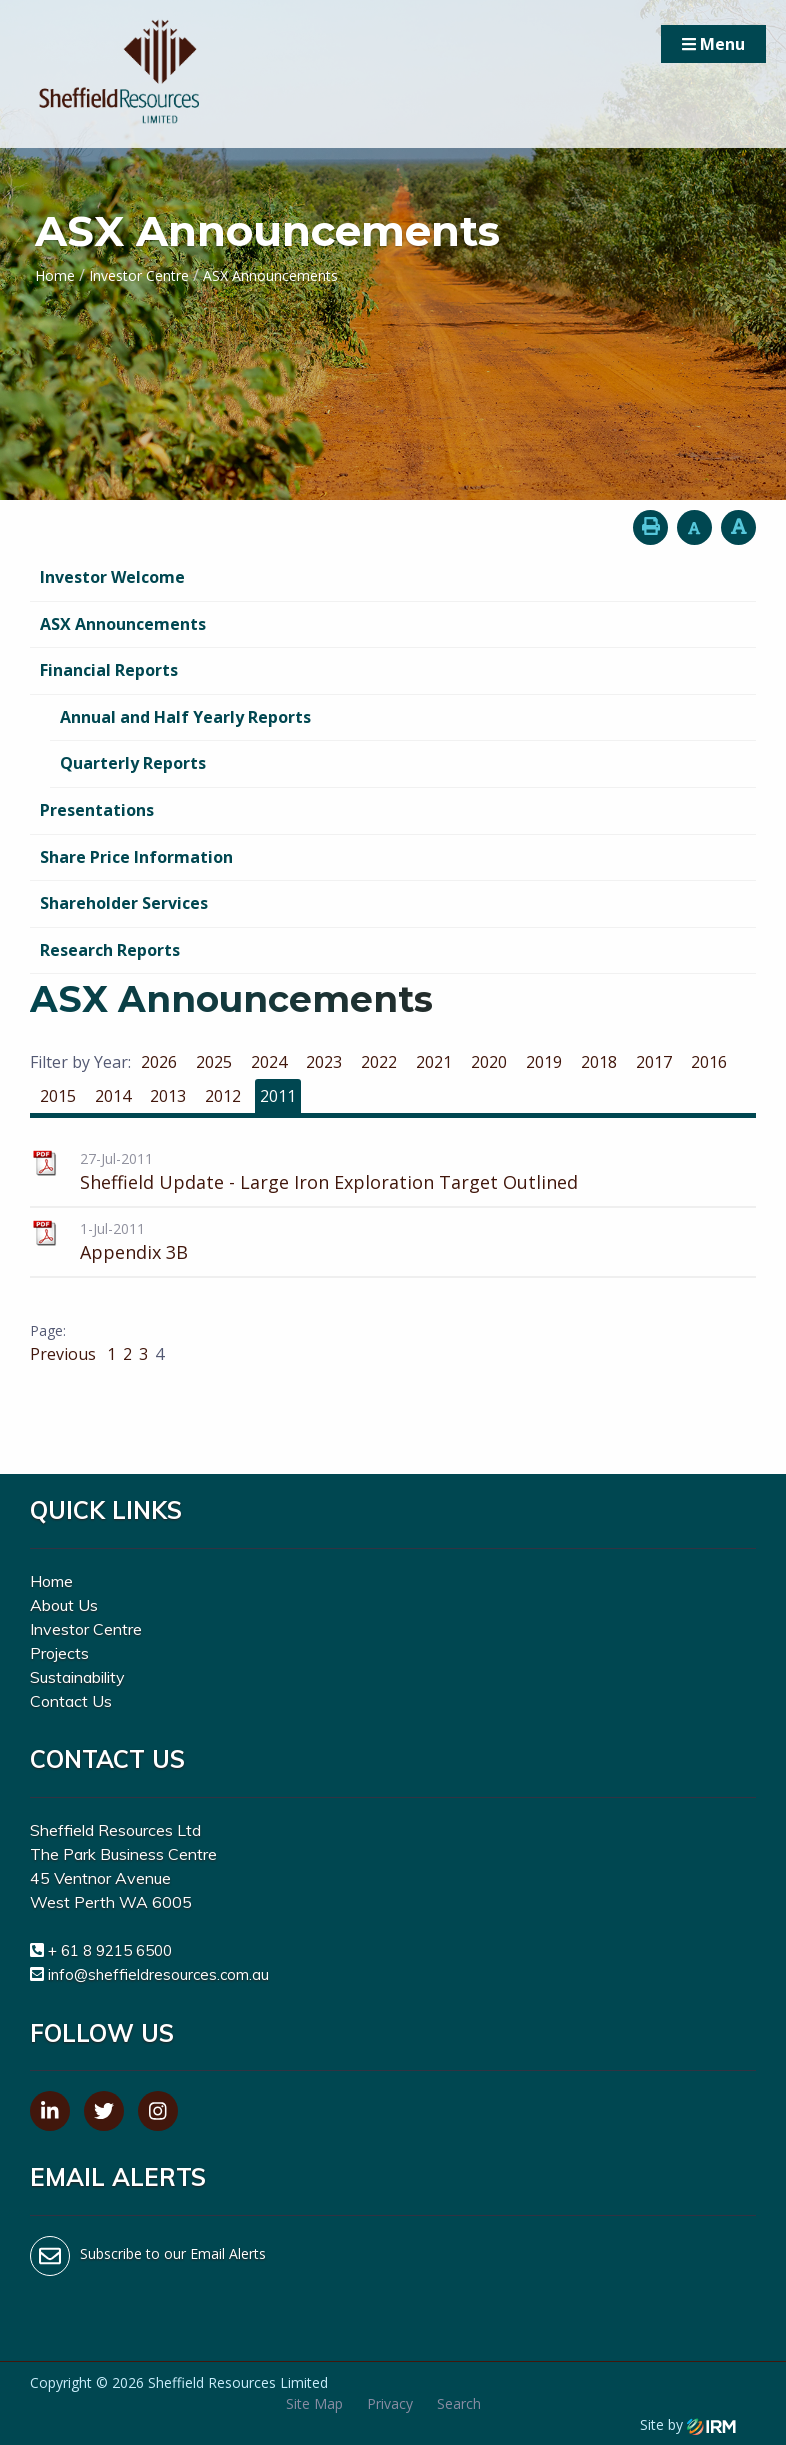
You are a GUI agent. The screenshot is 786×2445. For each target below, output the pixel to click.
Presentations (97, 810)
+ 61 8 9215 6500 (110, 1950)
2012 (223, 1096)
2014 (113, 1096)
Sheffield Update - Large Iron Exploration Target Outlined (329, 1182)
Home (51, 1581)
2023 (324, 1062)
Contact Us (71, 1701)
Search (459, 2403)
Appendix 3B (134, 1252)
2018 (599, 1062)
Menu (713, 44)
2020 (489, 1062)
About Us (64, 1605)
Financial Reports (109, 670)
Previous (65, 1354)
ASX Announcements (123, 624)
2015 (58, 1096)
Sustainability (77, 1677)
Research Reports (110, 950)
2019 (544, 1062)
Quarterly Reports (133, 763)
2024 (269, 1062)
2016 (709, 1062)
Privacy (390, 2403)
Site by (688, 2424)
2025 (214, 1062)
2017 (654, 1062)
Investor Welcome (112, 577)
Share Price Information (136, 857)
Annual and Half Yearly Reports (185, 717)
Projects (59, 1653)
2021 (434, 1062)
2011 (278, 1096)
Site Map (314, 2403)
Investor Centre (86, 1629)
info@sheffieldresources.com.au (158, 1974)
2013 (168, 1096)
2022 (379, 1062)
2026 (159, 1062)
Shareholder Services (124, 903)
